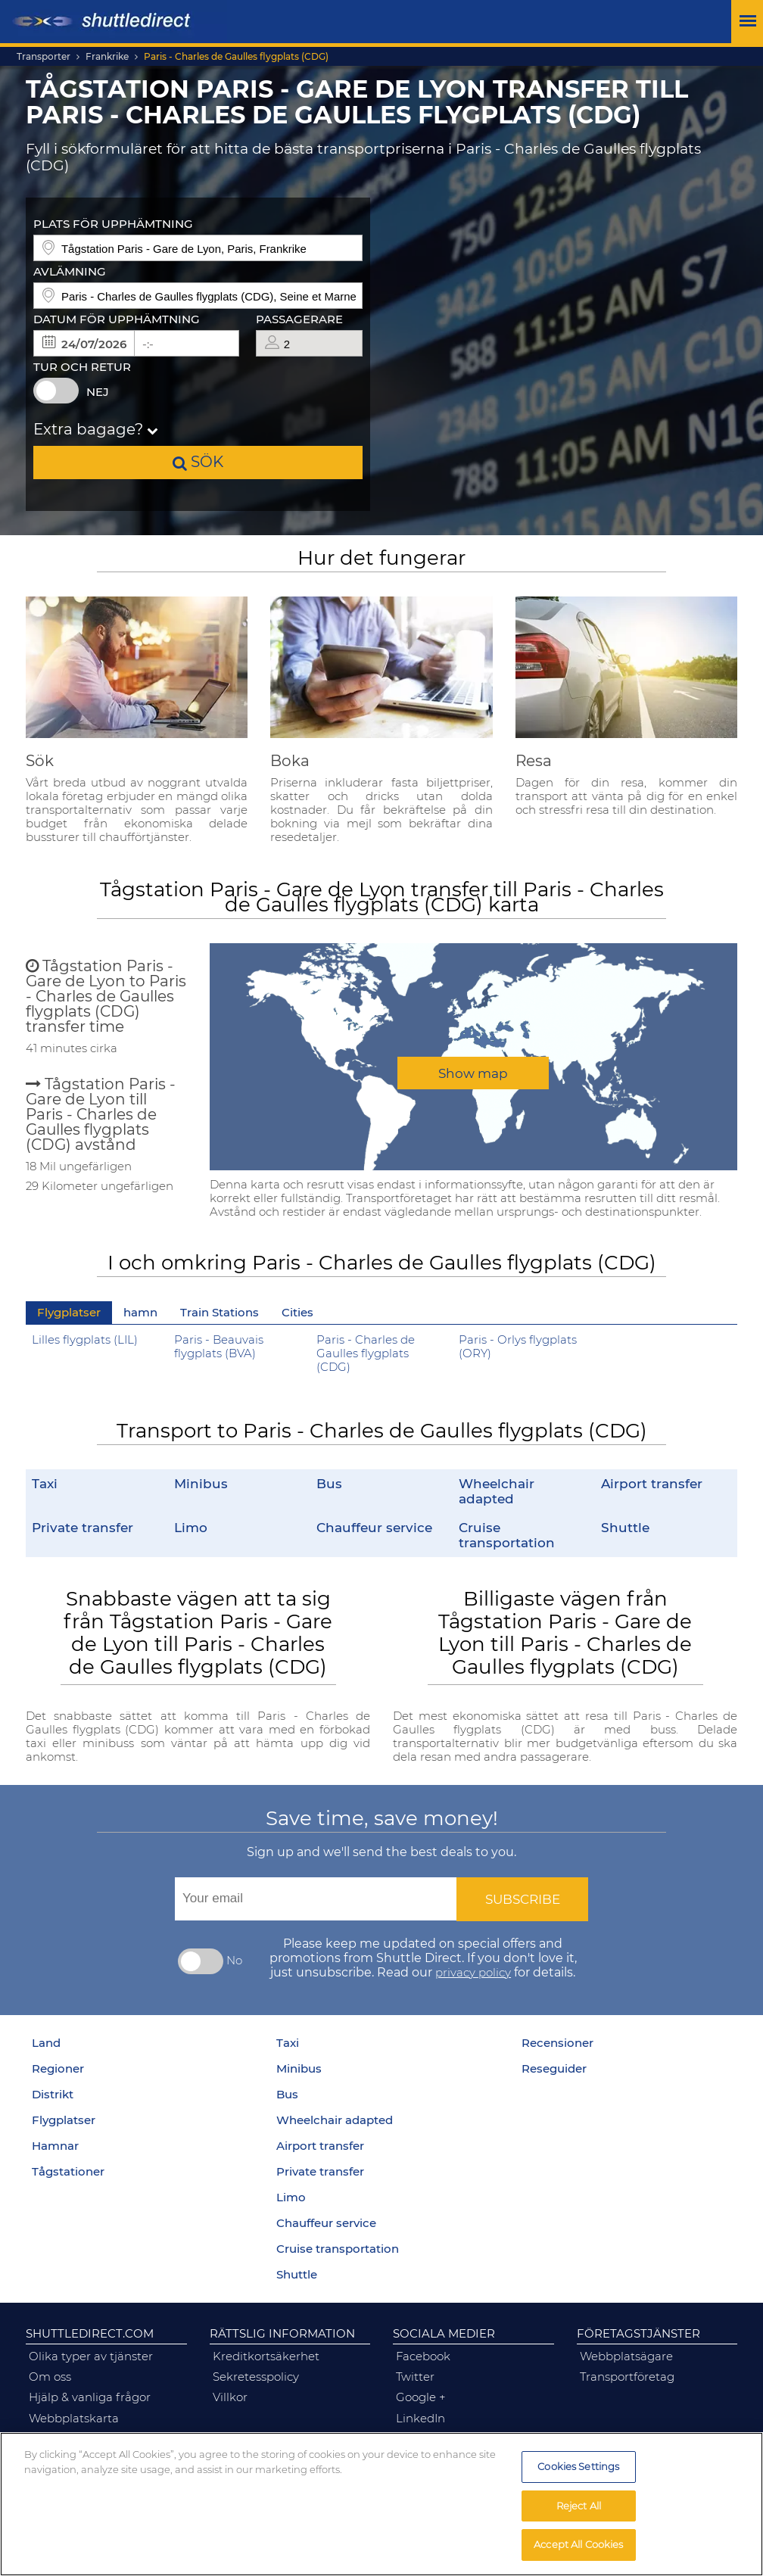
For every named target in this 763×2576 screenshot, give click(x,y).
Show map (473, 1073)
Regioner (58, 2069)
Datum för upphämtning (116, 319)
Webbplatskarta (74, 2418)
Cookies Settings (578, 2466)
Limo (190, 1527)
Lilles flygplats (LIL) (85, 1340)
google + (421, 2397)
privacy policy (473, 1973)
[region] (381, 2504)
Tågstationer (68, 2172)
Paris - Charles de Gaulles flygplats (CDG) (236, 56)
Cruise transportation (507, 1534)
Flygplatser (69, 1312)
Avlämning (69, 272)
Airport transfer (651, 1483)
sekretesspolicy (256, 2377)
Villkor (230, 2397)
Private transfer (82, 1527)
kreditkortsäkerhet (266, 2356)
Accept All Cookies (578, 2544)
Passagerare (299, 319)
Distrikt (52, 2094)
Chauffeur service (374, 1527)
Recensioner (557, 2043)
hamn (140, 1312)
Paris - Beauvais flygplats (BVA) (218, 1346)
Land (46, 2043)
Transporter (43, 56)
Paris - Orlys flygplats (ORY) (518, 1346)
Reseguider (554, 2069)
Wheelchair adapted (496, 1490)
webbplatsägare (626, 2356)
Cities (297, 1312)
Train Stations (219, 1312)
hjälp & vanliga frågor (90, 2397)
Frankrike (107, 56)
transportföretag (627, 2377)
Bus (329, 1483)
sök (198, 461)
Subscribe (522, 1899)
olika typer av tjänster (91, 2356)
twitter (415, 2377)
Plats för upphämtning (113, 224)
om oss (50, 2377)
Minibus (201, 1483)
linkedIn (420, 2418)
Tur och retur (82, 367)
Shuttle (625, 1527)
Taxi (45, 1483)
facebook (423, 2356)
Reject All (578, 2506)
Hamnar (55, 2146)
